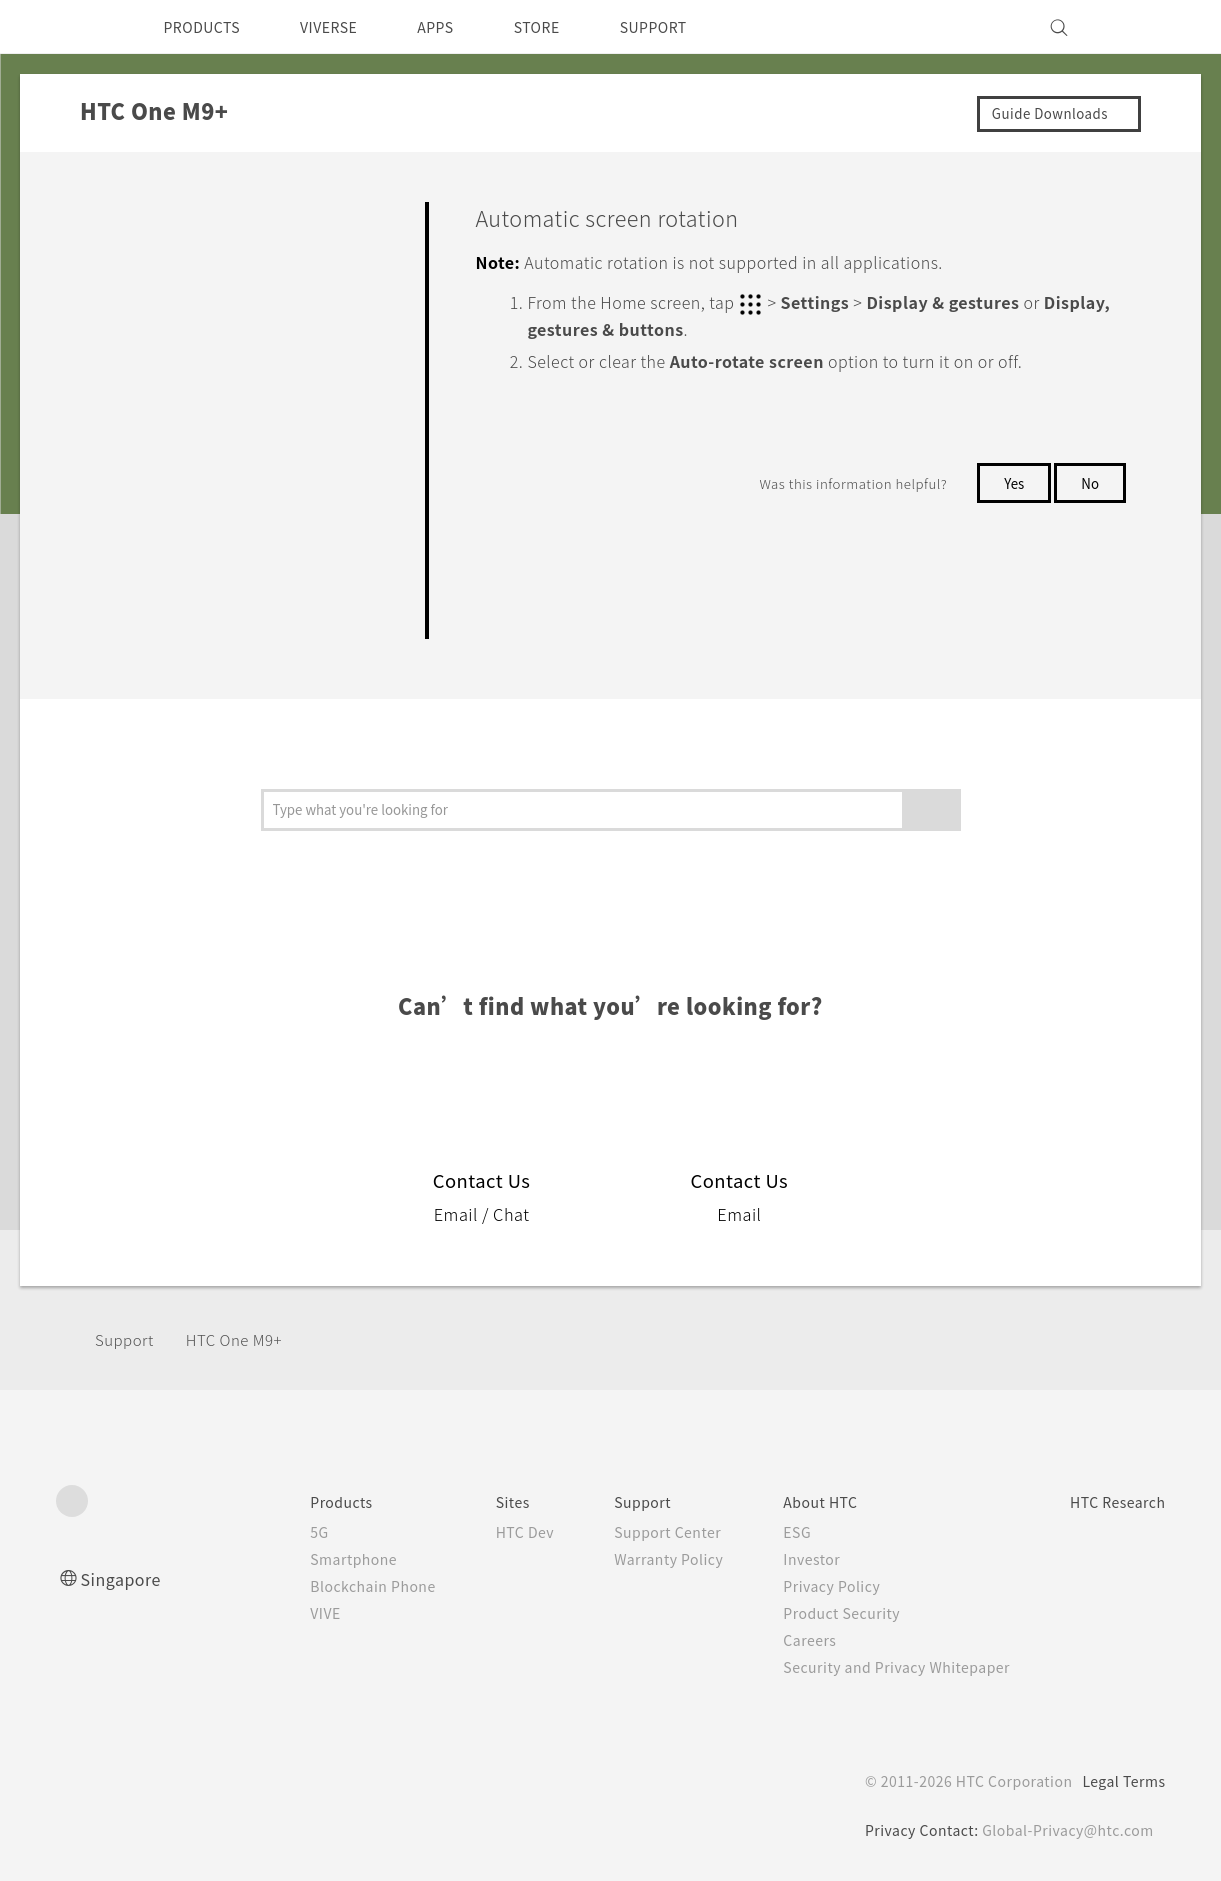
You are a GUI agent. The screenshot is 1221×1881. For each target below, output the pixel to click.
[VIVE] (1139, 27)
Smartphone (303, 1559)
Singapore (124, 1578)
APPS (461, 27)
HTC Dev (485, 1532)
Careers (783, 1640)
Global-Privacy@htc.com (1064, 1830)
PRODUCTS (208, 27)
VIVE (275, 1613)
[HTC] (80, 27)
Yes (1010, 481)
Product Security (818, 1613)
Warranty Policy (637, 1559)
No (1089, 481)
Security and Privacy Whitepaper (877, 1667)
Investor (786, 1559)
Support (127, 1339)
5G (266, 1532)
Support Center (636, 1532)
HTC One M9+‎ (247, 1339)
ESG (771, 1532)
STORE (569, 27)
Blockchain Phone (324, 1586)
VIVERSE (346, 27)
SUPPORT (694, 27)
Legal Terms (1120, 1781)
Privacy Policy (807, 1586)
